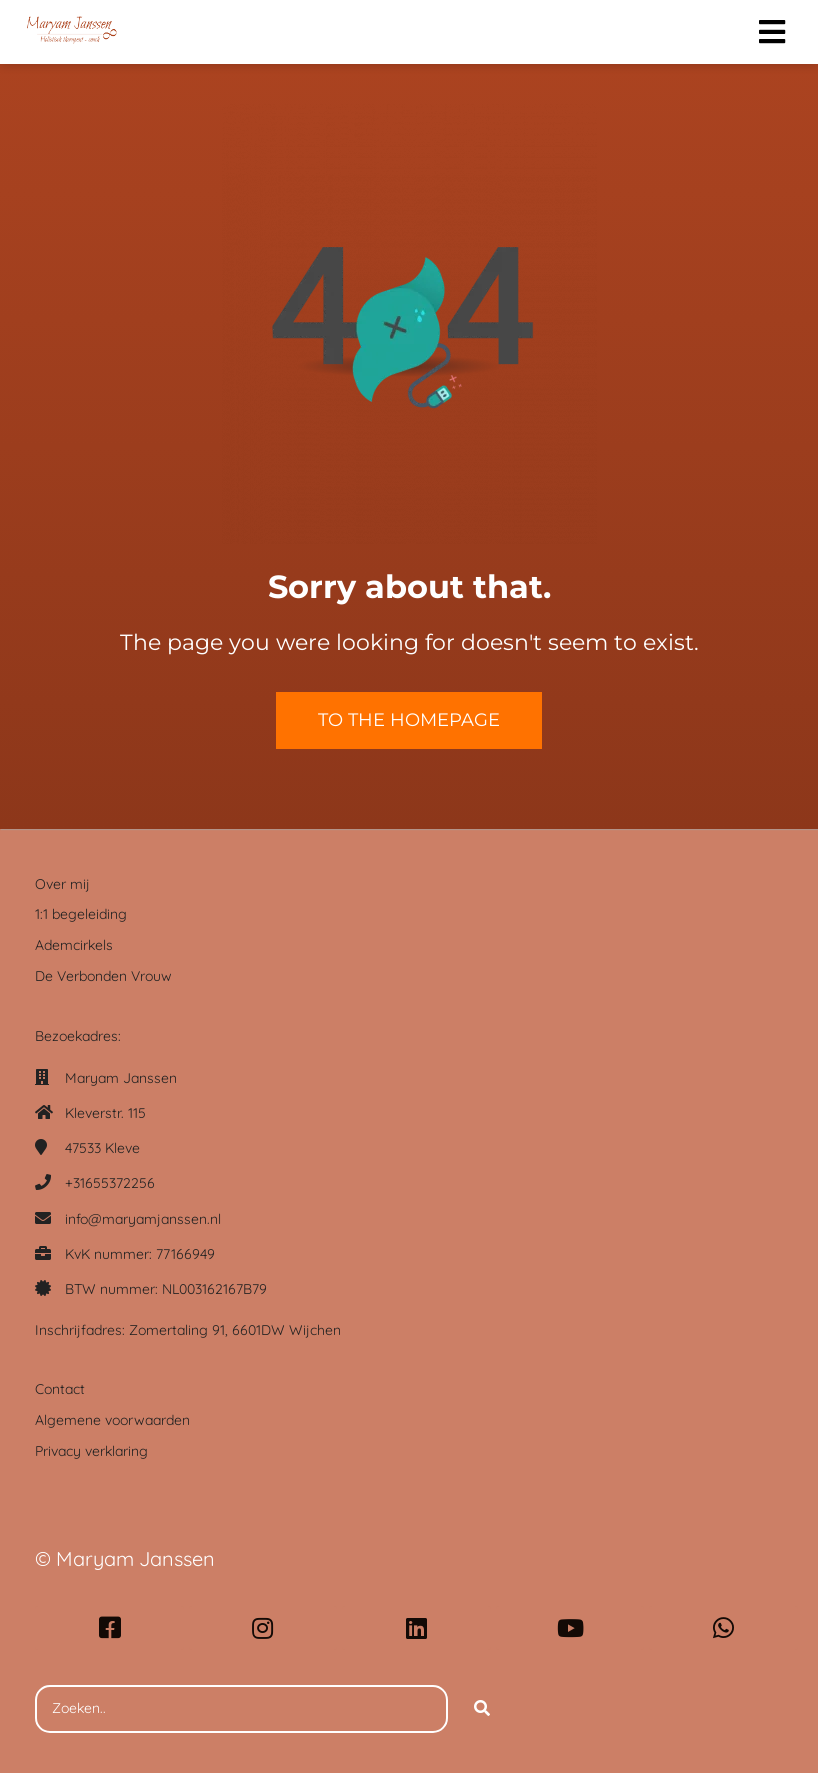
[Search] (482, 1709)
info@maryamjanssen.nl (143, 1219)
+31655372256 (110, 1183)
